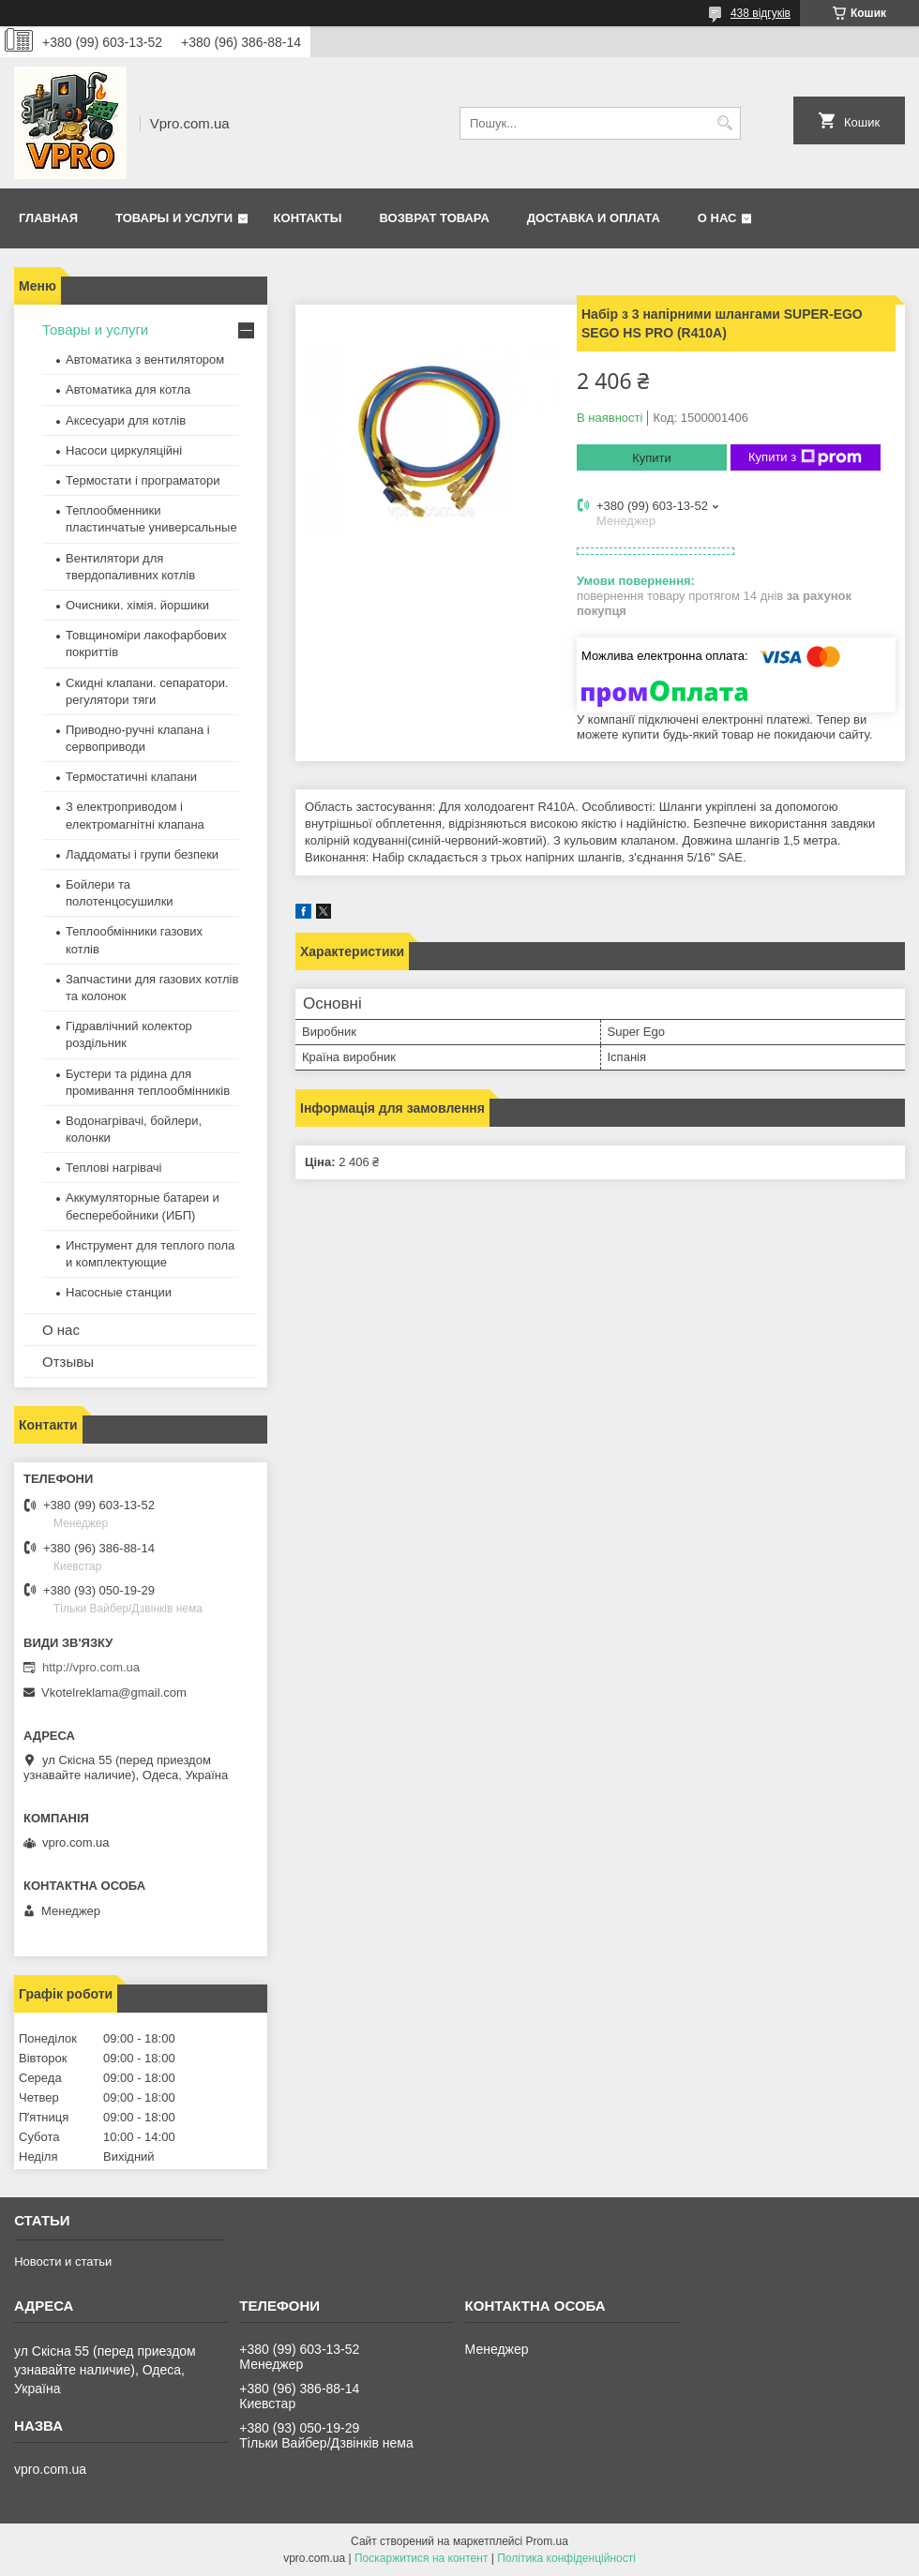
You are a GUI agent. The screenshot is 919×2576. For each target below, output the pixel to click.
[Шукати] (724, 123)
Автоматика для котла (128, 389)
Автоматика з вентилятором (145, 359)
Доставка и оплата (593, 218)
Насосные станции (119, 1292)
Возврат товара (434, 218)
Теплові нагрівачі (113, 1168)
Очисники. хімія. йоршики (137, 605)
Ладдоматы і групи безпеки (142, 854)
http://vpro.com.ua (91, 1667)
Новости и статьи (63, 2261)
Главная (48, 218)
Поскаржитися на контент (421, 2558)
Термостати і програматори (143, 480)
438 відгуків (761, 13)
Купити (651, 458)
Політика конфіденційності (566, 2558)
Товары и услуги (174, 218)
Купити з (805, 457)
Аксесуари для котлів (126, 420)
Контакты (308, 218)
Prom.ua (547, 2541)
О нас (717, 218)
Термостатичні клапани (131, 777)
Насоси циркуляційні (124, 450)
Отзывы (68, 1362)
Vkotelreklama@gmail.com (114, 1692)
